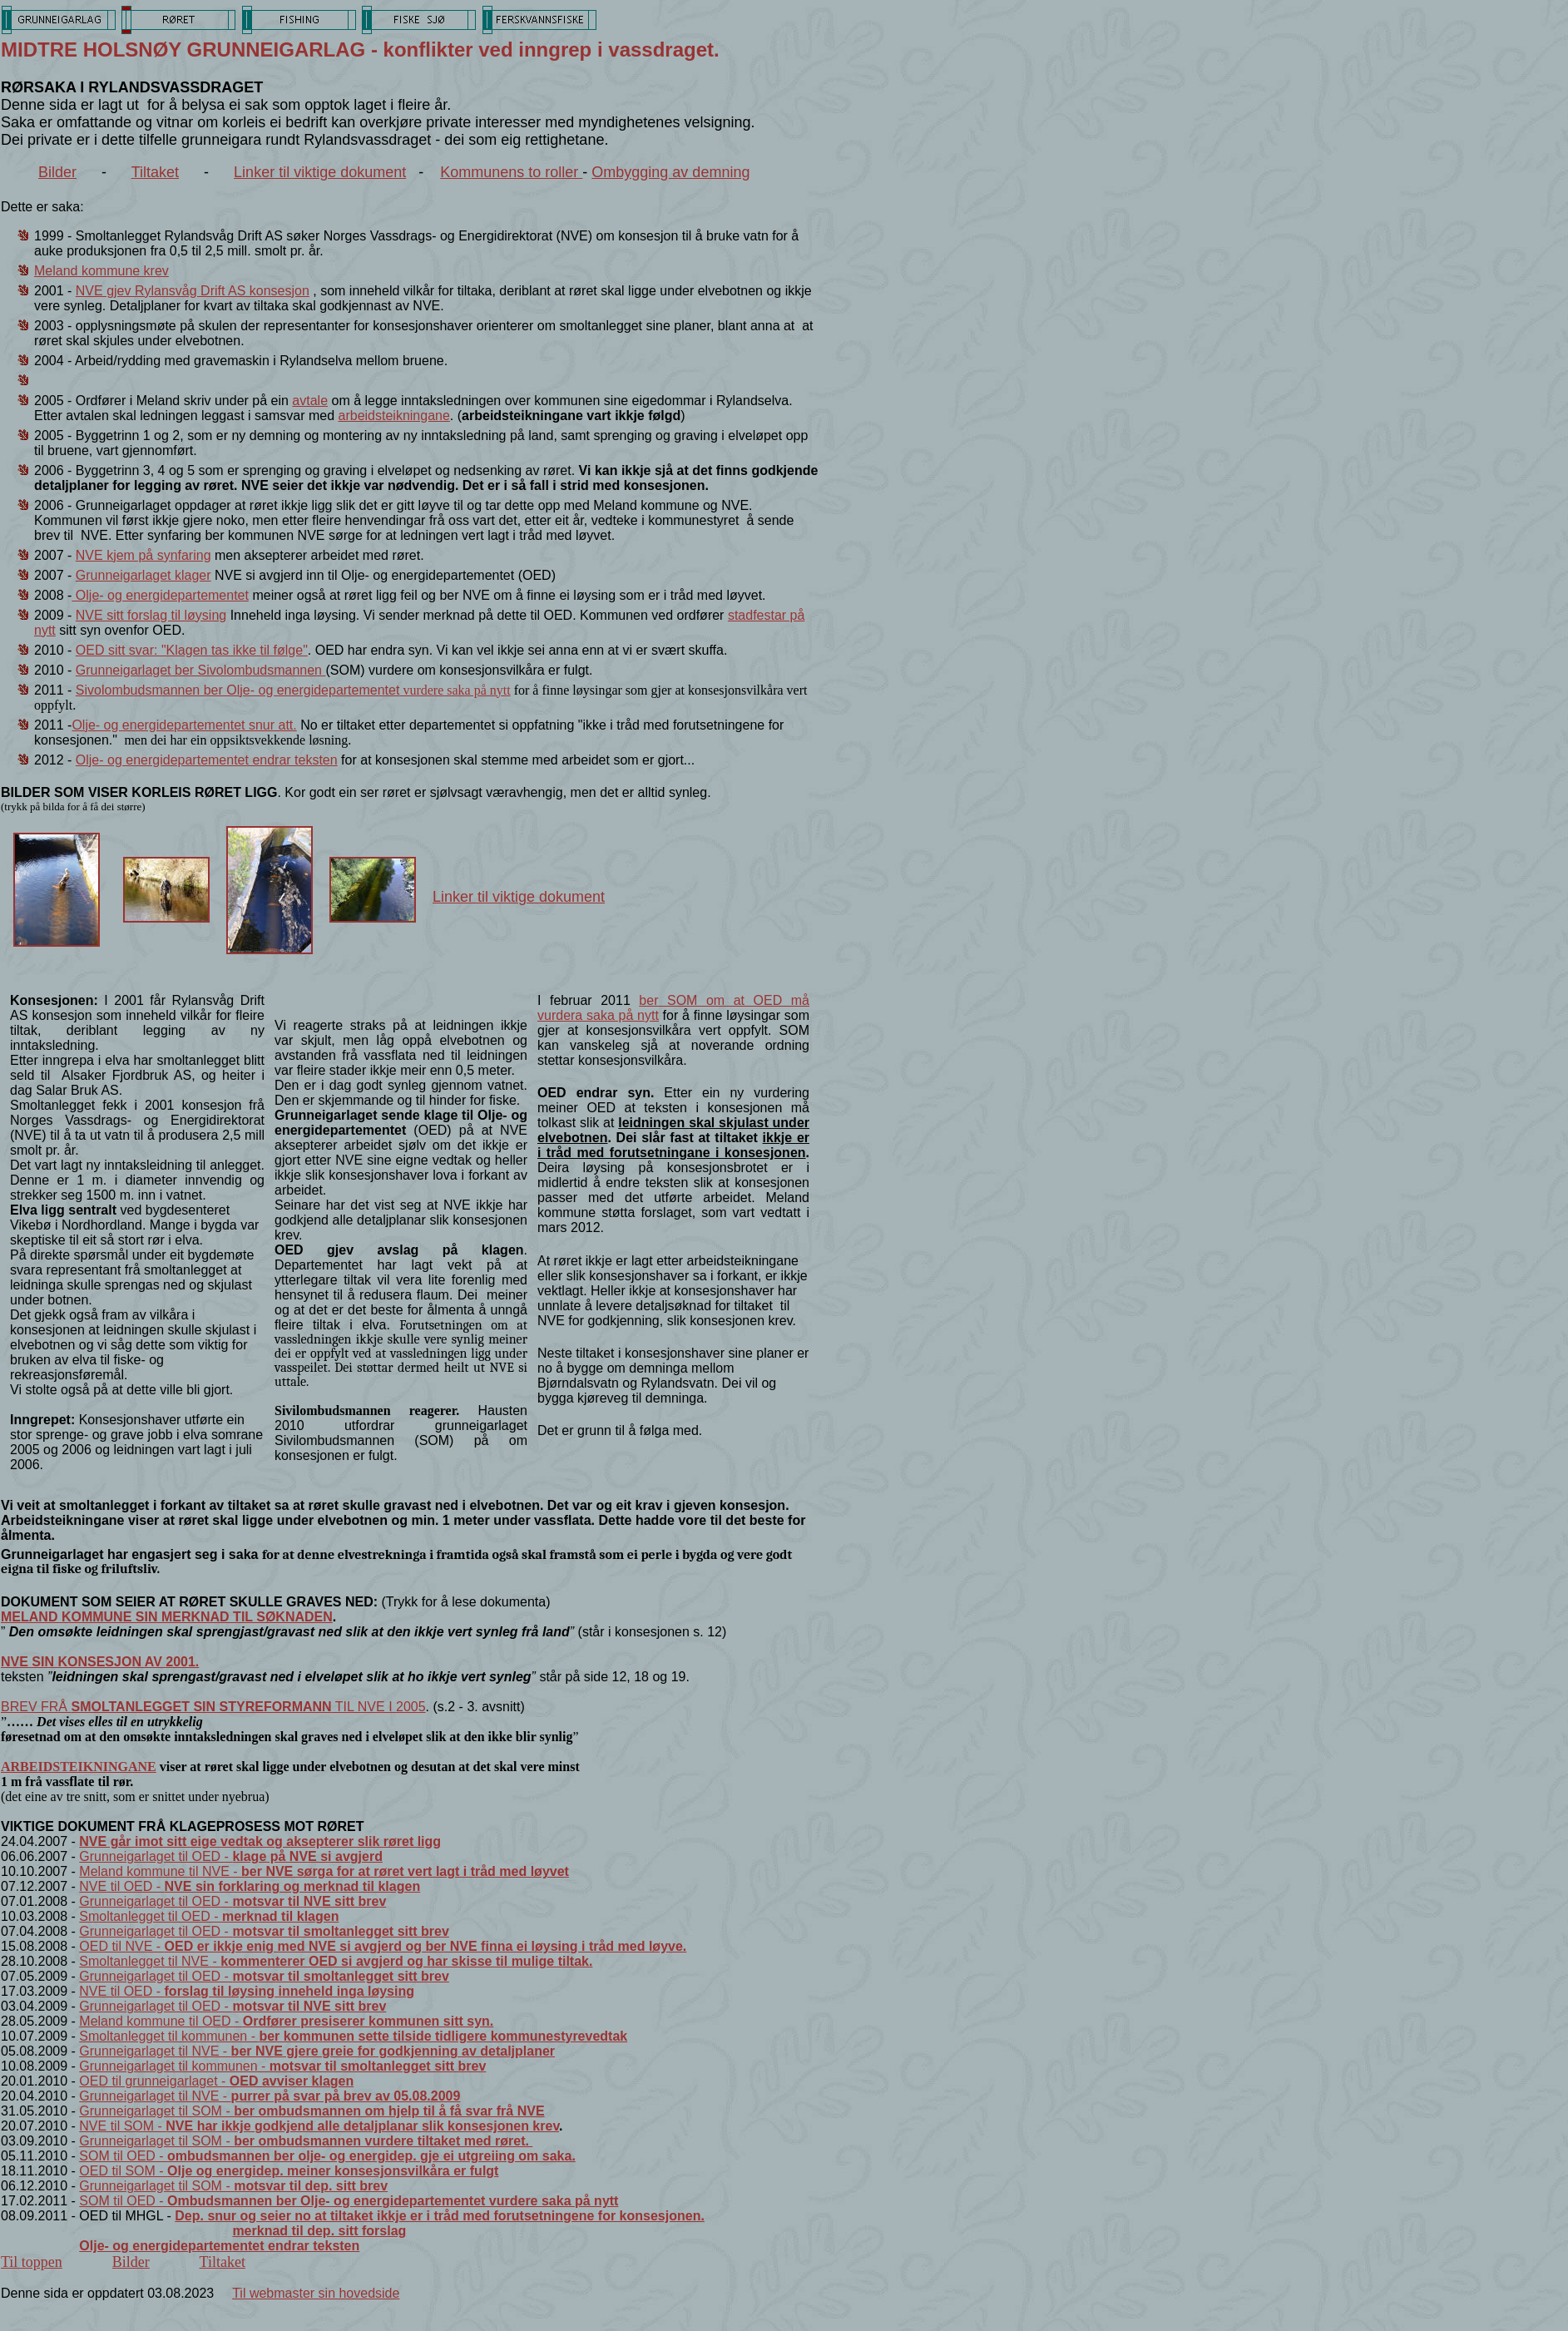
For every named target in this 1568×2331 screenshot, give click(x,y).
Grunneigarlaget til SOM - (311, 2111)
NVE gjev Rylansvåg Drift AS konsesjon (192, 291)
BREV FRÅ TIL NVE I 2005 (213, 1707)
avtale (310, 400)
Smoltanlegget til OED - (209, 1916)
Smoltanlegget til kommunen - (353, 2036)
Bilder (57, 172)
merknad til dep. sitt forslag (319, 2231)
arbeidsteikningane (394, 415)
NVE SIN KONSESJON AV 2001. (100, 1662)
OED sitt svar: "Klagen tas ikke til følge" (192, 650)
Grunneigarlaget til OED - (231, 1856)
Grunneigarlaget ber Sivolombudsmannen (201, 670)
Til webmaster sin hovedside (315, 2293)
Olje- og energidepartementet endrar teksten (207, 760)
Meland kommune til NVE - (324, 1871)
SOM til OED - (327, 2156)
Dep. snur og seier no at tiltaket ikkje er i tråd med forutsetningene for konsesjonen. (440, 2216)
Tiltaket (155, 172)
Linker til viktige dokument (320, 172)
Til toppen (31, 2262)
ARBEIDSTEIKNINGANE (78, 1766)
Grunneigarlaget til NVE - (317, 2051)
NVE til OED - (249, 1886)
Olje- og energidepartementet (160, 595)
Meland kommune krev (101, 271)
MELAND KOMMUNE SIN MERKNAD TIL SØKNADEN (167, 1617)
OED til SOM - (288, 2171)
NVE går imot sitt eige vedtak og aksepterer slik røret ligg (260, 1841)
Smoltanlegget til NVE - (335, 1961)
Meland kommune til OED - (286, 2021)
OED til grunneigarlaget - (216, 2081)
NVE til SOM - (319, 2126)
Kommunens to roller (511, 172)
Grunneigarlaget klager (143, 575)
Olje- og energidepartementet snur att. (184, 725)
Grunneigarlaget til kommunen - (282, 2066)
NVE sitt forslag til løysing (151, 615)
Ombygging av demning (670, 172)
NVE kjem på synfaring (143, 555)
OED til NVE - (382, 1946)
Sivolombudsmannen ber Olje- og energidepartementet (293, 690)
